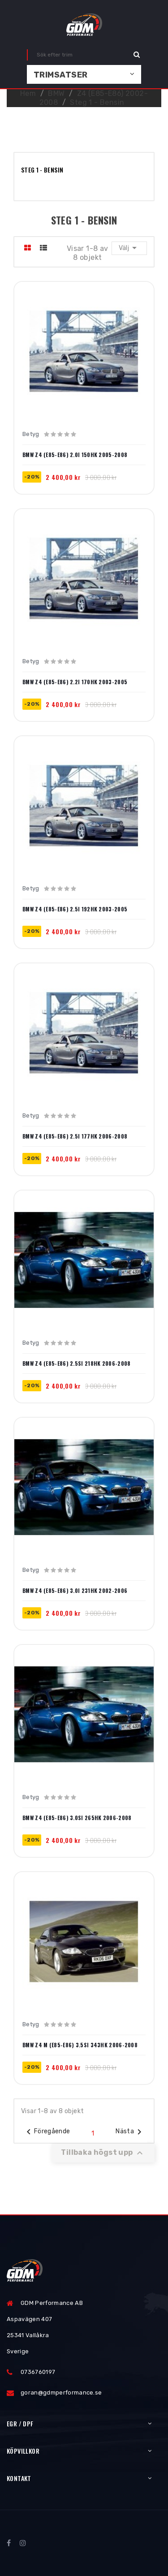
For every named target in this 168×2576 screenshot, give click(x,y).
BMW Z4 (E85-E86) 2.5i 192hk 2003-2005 (74, 909)
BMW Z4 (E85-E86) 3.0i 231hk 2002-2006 (74, 1590)
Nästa (130, 2132)
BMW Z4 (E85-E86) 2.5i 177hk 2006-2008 (74, 1136)
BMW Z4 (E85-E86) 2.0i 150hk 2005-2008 (74, 454)
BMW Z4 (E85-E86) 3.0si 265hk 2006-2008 (76, 1817)
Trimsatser (61, 75)
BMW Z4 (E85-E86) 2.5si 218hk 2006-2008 (76, 1363)
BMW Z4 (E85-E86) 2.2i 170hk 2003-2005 (74, 682)
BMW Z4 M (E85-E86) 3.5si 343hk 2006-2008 (80, 2045)
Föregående (46, 2132)
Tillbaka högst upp (103, 2153)
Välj (129, 247)
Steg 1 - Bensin (42, 169)
